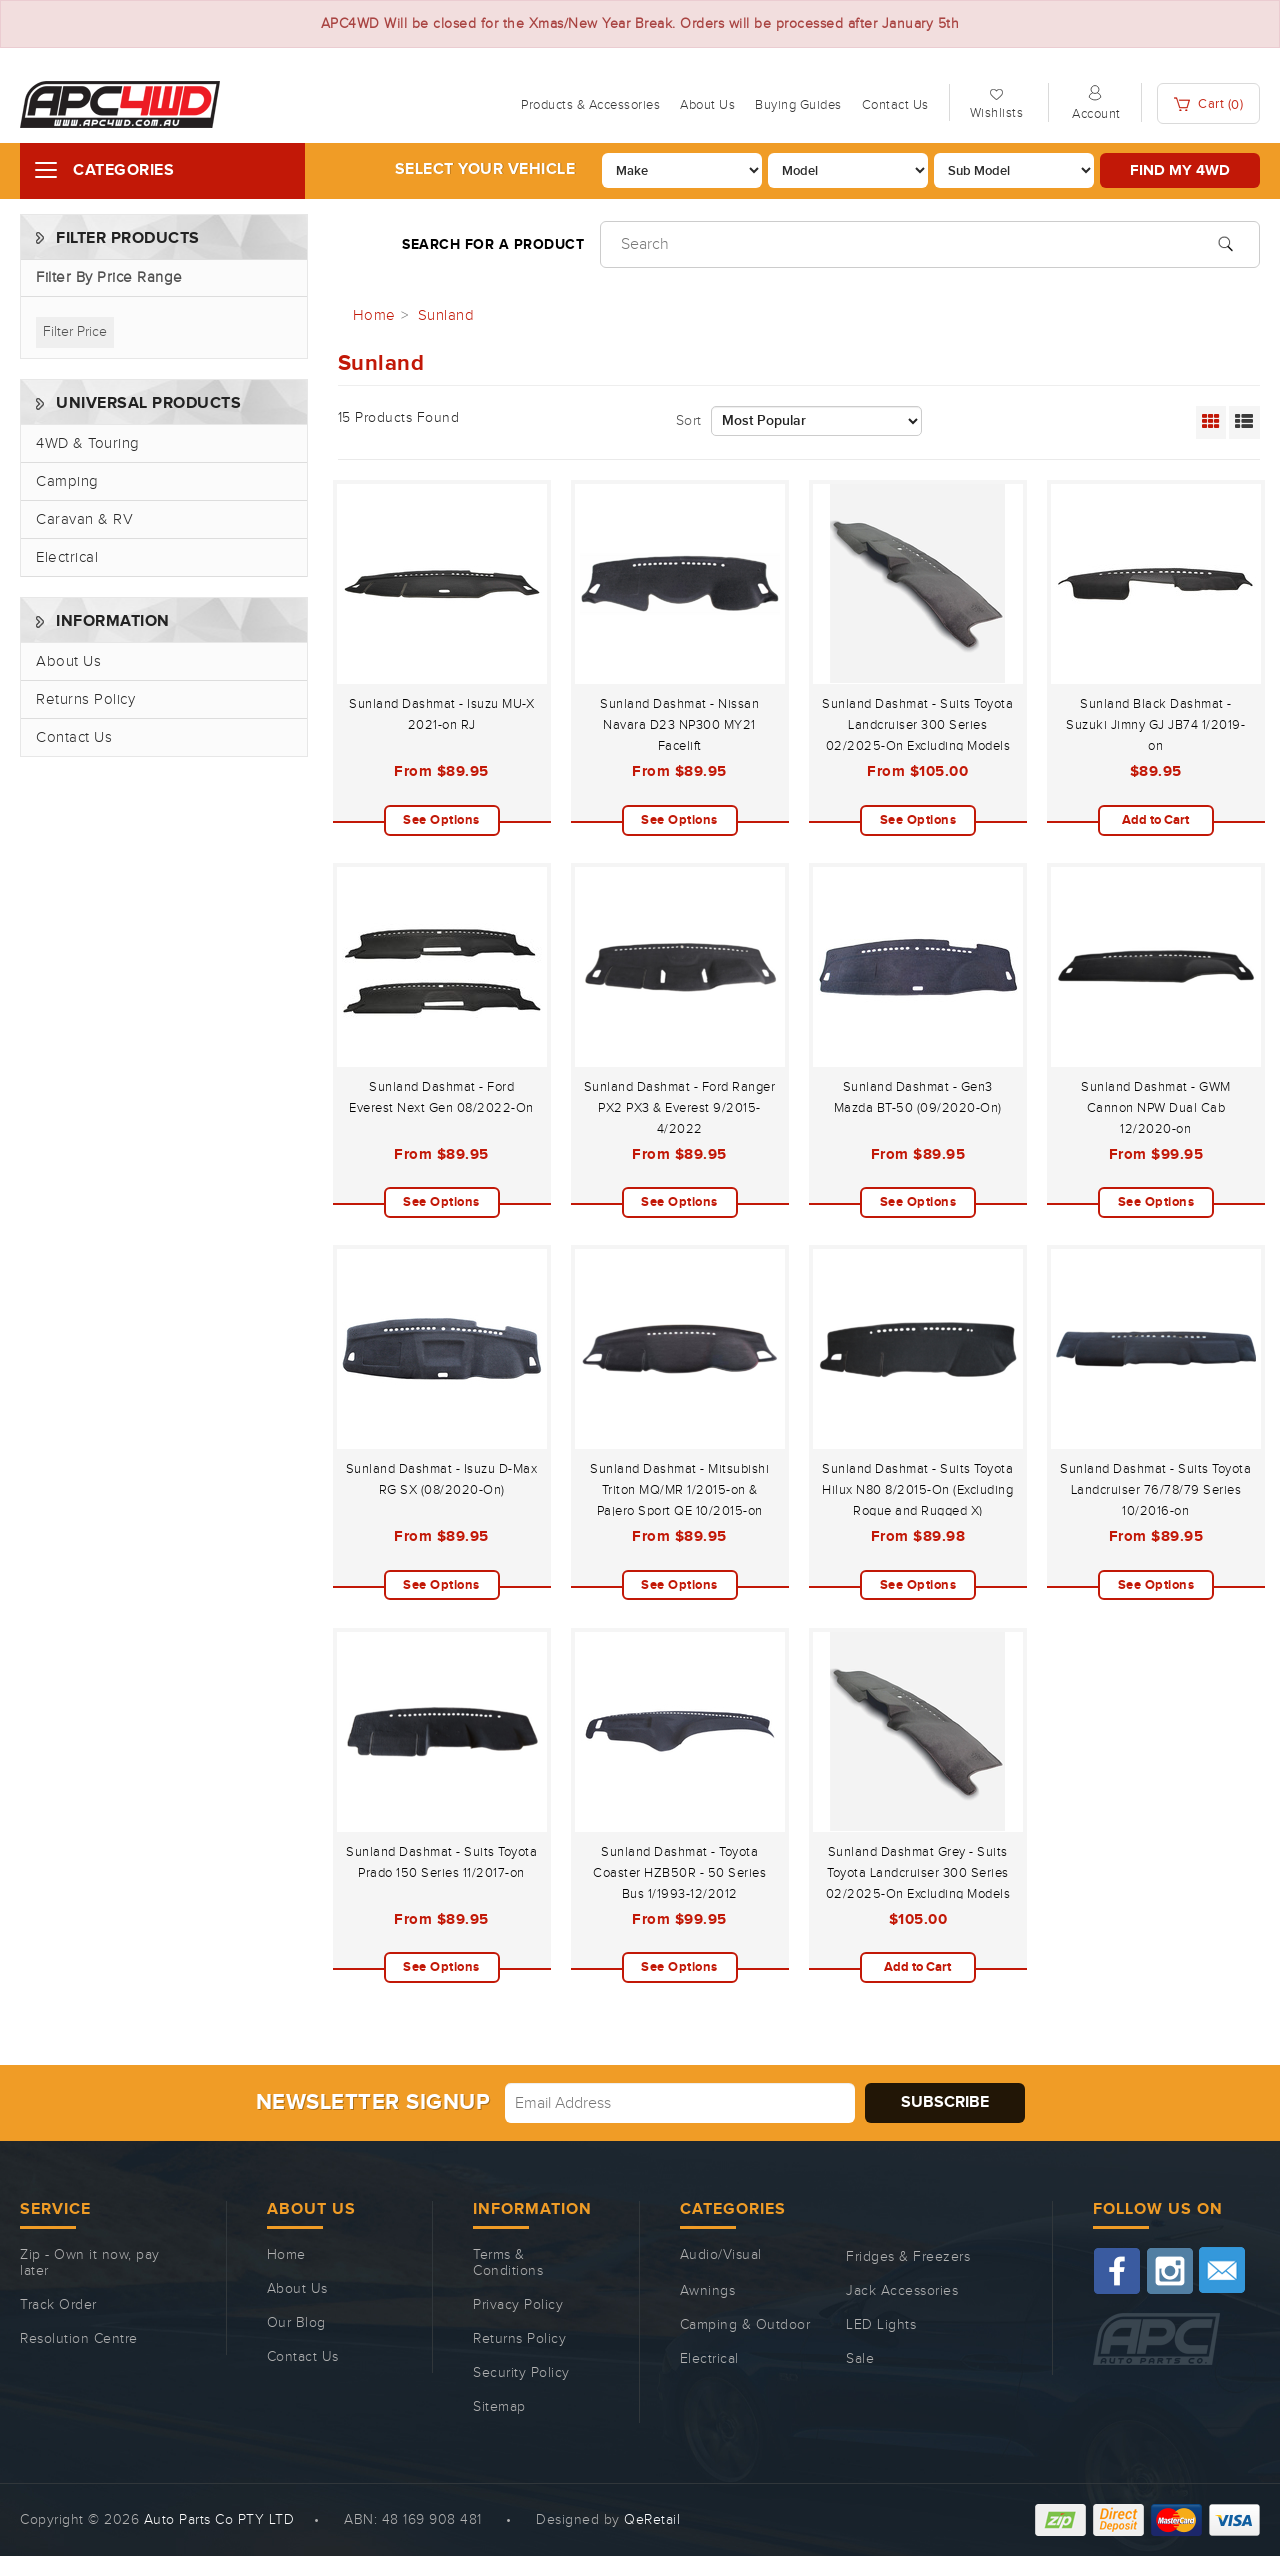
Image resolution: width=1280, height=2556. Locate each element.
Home (286, 2255)
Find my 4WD (1180, 170)
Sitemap (499, 2407)
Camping (67, 481)
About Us (707, 105)
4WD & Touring (88, 443)
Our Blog (296, 2323)
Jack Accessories (902, 2291)
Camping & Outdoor (745, 2325)
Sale (860, 2359)
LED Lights (881, 2325)
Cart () (1209, 104)
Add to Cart (1155, 820)
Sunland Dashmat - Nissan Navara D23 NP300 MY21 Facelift (679, 725)
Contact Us (895, 105)
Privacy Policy (518, 2305)
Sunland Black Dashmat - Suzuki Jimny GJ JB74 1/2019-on (1155, 725)
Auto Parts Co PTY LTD (219, 2520)
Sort (689, 421)
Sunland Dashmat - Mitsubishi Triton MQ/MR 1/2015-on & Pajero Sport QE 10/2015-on (679, 1490)
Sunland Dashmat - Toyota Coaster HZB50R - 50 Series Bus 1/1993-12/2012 (679, 1873)
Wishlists (997, 113)
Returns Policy (85, 699)
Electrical (67, 557)
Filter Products (128, 238)
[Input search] (930, 244)
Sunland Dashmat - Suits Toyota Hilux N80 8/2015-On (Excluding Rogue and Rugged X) (917, 1490)
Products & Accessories (590, 105)
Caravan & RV (84, 519)
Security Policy (521, 2373)
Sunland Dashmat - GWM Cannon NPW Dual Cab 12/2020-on (1156, 1108)
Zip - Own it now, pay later (90, 2263)
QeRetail (652, 2520)
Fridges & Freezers (908, 2257)
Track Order (58, 2305)
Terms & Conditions (508, 2263)
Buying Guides (798, 105)
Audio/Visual (721, 2255)
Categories (123, 170)
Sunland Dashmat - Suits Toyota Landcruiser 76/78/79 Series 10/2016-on (1155, 1490)
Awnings (708, 2291)
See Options (441, 820)
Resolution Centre (79, 2339)
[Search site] (1225, 242)
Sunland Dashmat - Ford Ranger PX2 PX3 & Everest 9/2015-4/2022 (680, 1108)
